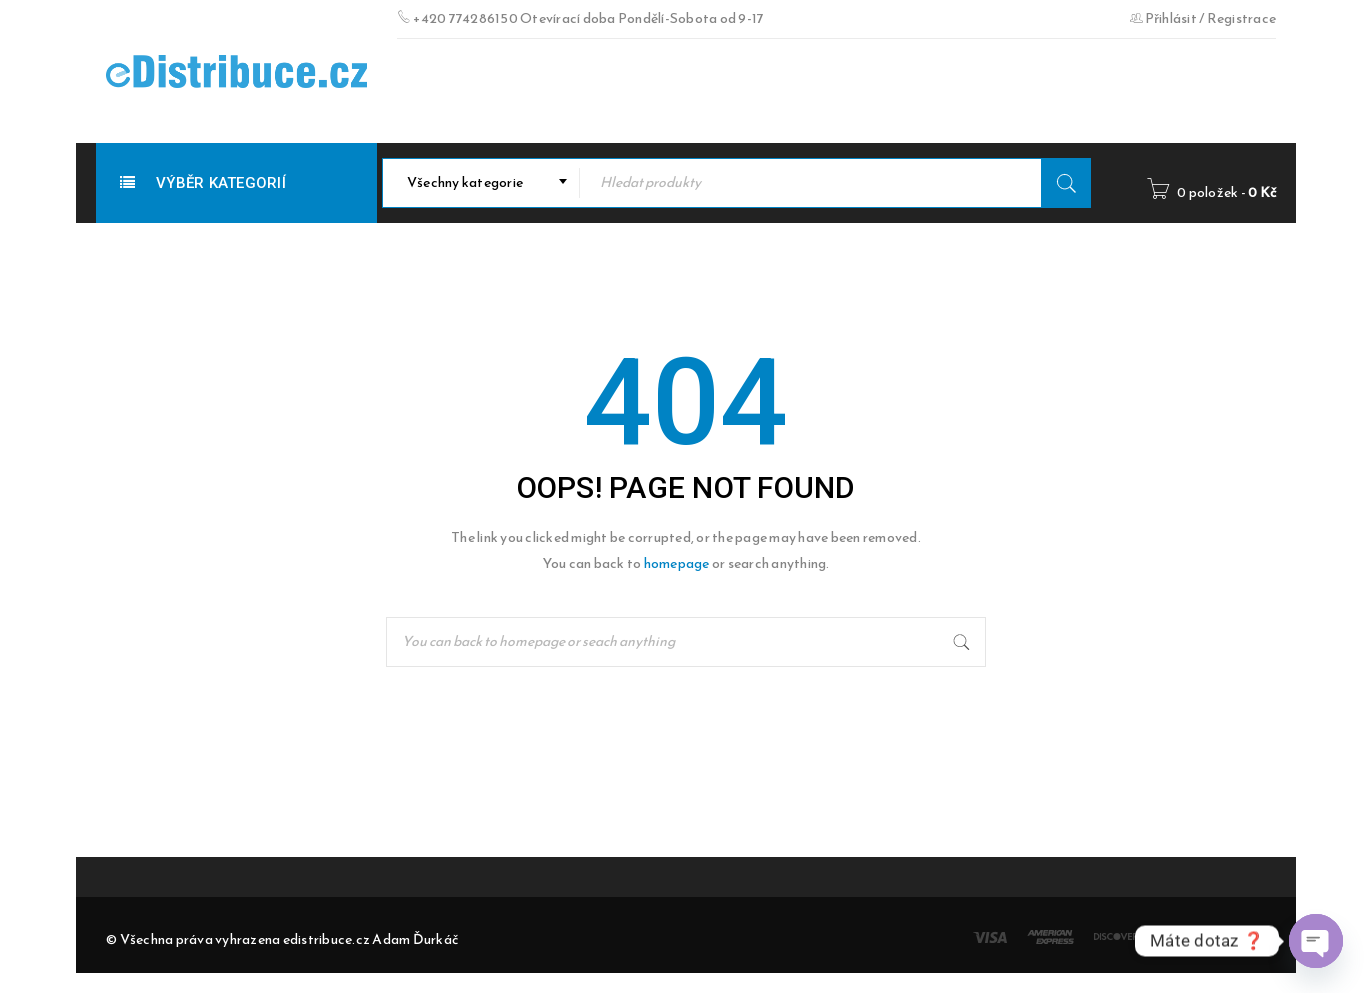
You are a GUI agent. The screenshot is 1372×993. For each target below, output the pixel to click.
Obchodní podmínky (628, 91)
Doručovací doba (467, 91)
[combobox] (481, 183)
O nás (742, 91)
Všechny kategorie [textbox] (465, 182)
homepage (677, 563)
